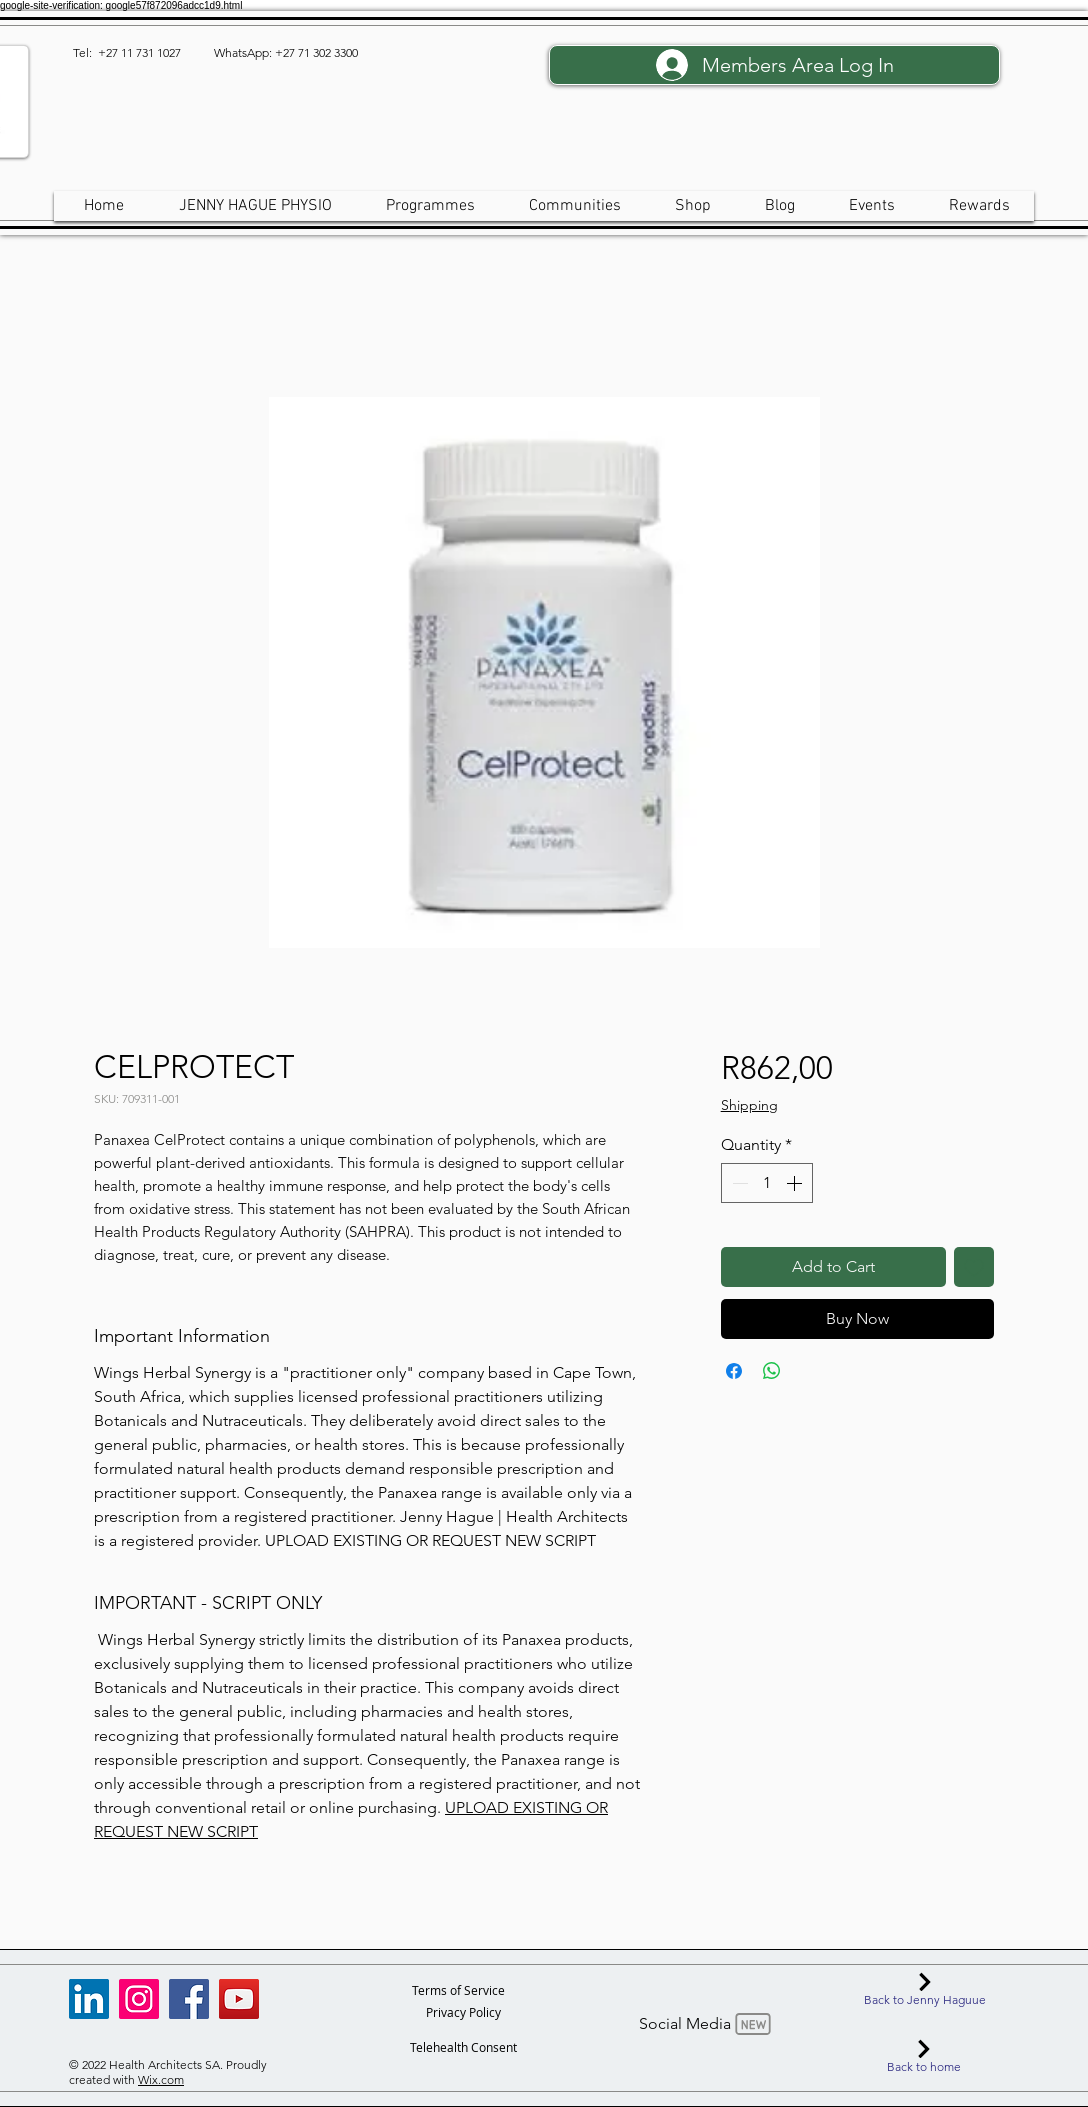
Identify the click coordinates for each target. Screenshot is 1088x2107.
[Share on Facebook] (734, 1371)
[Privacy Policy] (463, 2012)
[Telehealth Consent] (463, 2047)
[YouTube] (239, 1999)
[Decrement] (738, 1183)
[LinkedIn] (89, 1999)
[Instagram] (139, 1999)
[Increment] (796, 1183)
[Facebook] (189, 1999)
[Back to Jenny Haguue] (924, 1990)
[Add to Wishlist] (974, 1267)
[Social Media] (707, 2024)
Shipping (749, 1105)
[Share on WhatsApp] (772, 1371)
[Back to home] (923, 2057)
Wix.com (161, 2079)
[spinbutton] (767, 1183)
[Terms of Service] (458, 1990)
